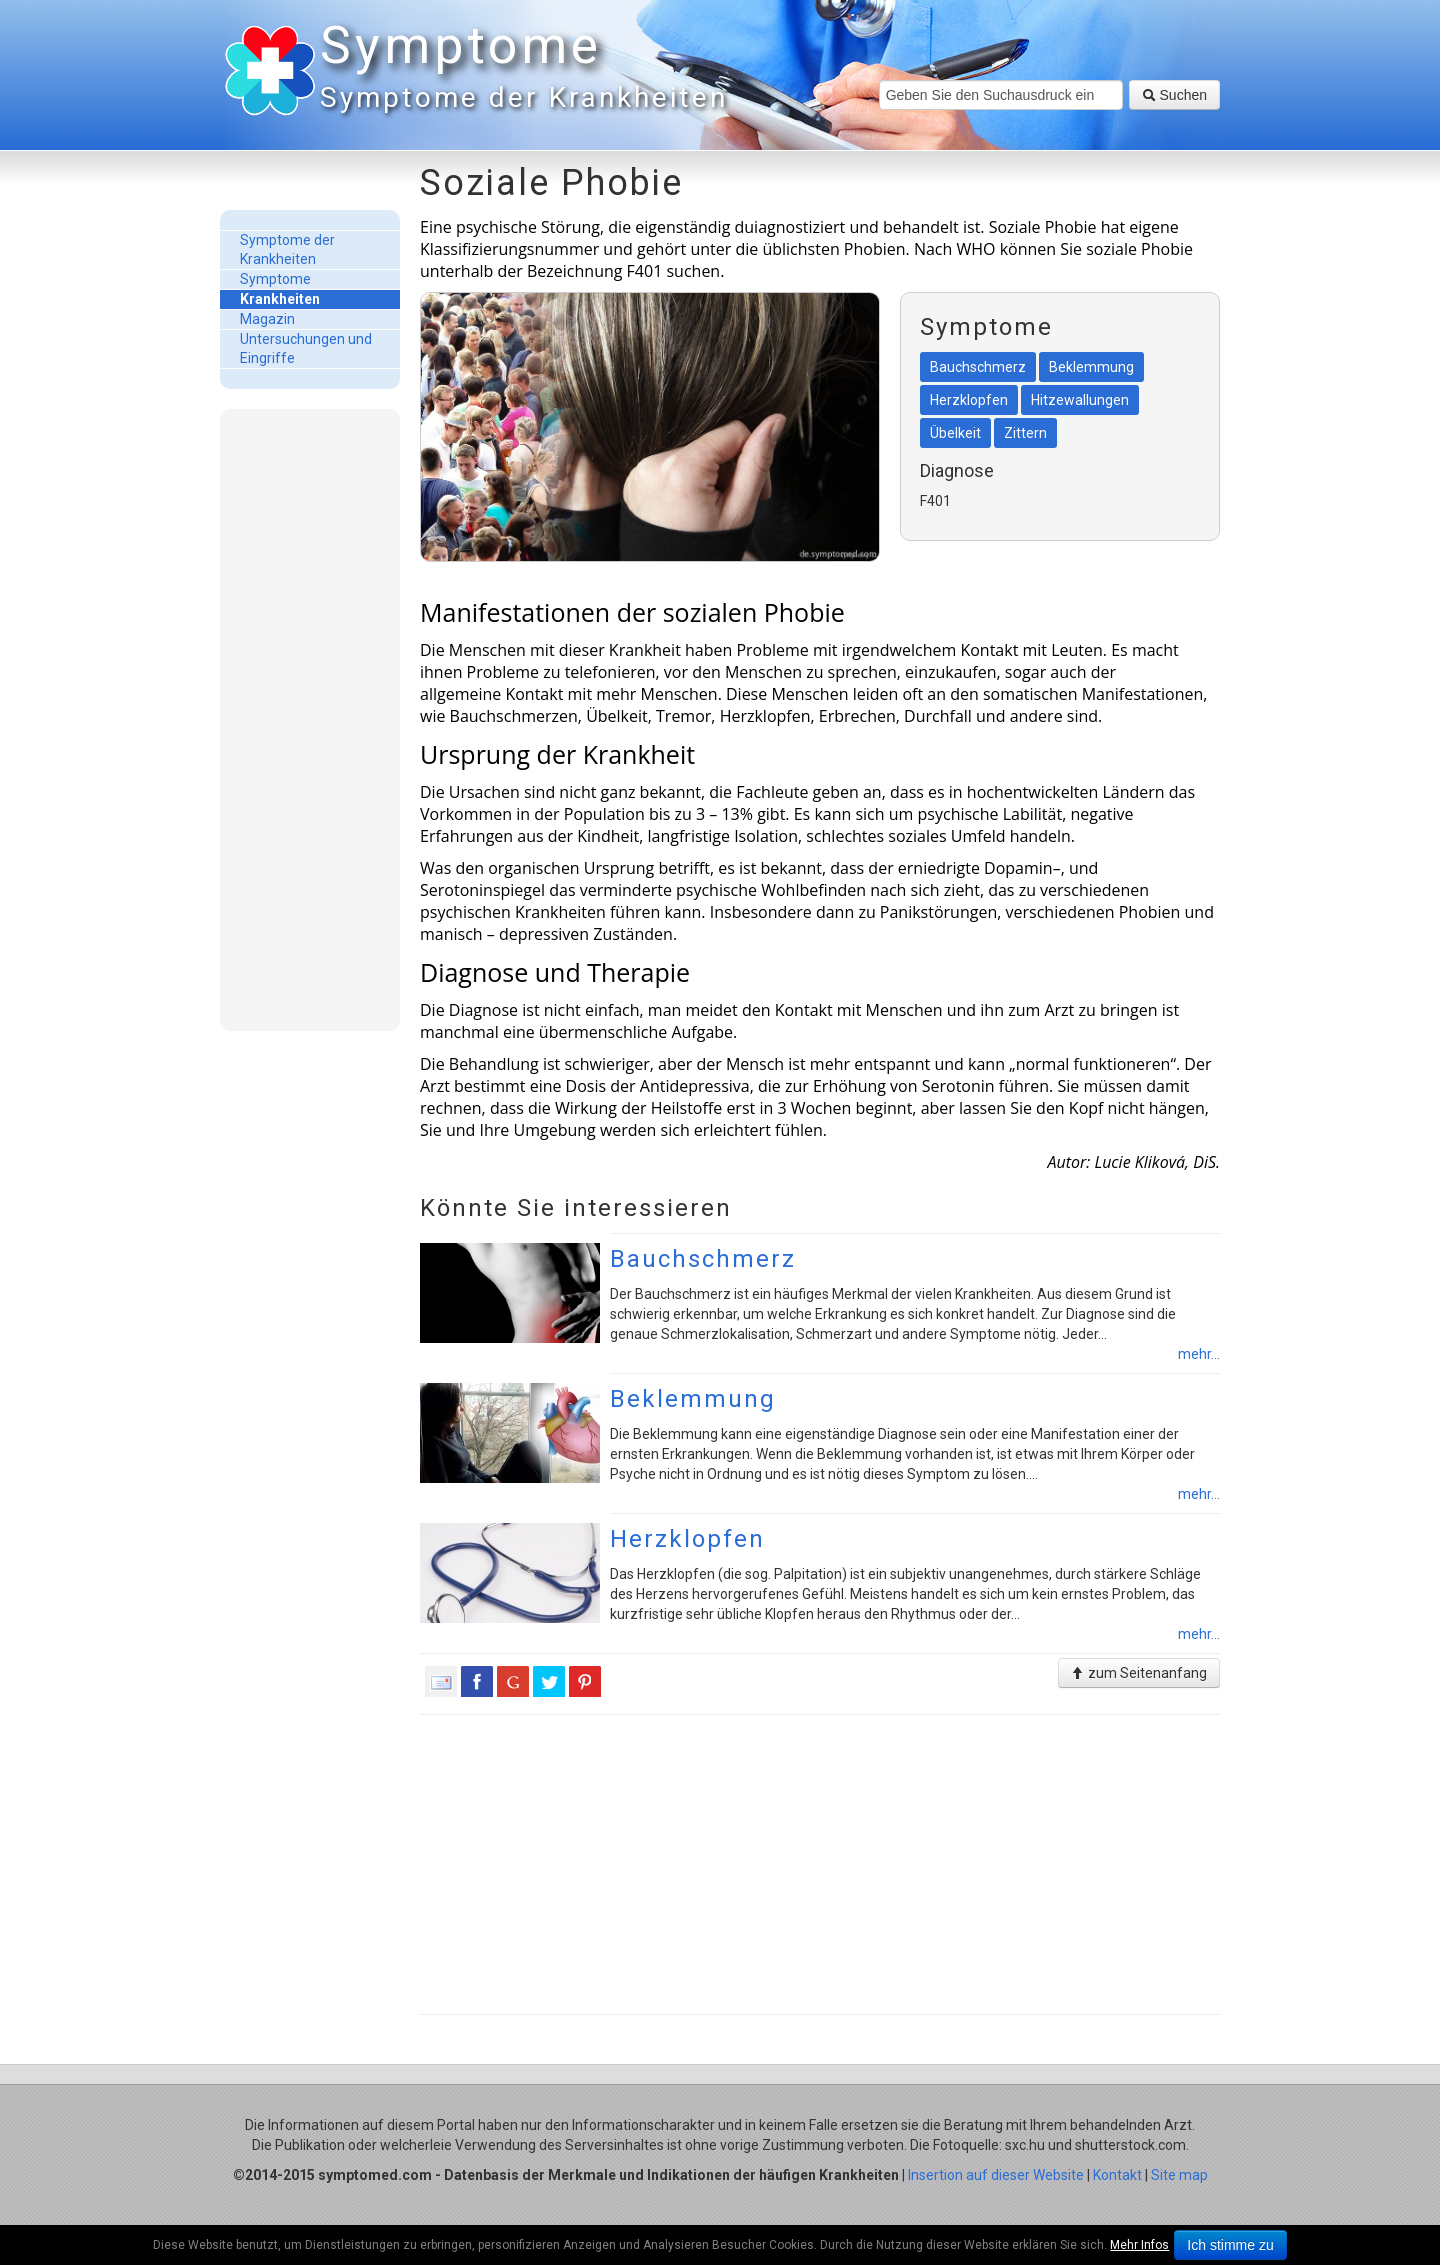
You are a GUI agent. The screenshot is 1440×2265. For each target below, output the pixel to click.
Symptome (520, 69)
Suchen (1174, 95)
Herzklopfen (687, 1539)
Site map (1179, 2175)
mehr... (1199, 1354)
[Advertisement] (310, 719)
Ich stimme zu (1230, 2245)
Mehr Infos (1139, 2245)
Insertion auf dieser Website (996, 2175)
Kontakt (1117, 2175)
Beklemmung (693, 1399)
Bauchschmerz (703, 1259)
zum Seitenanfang (1139, 1673)
